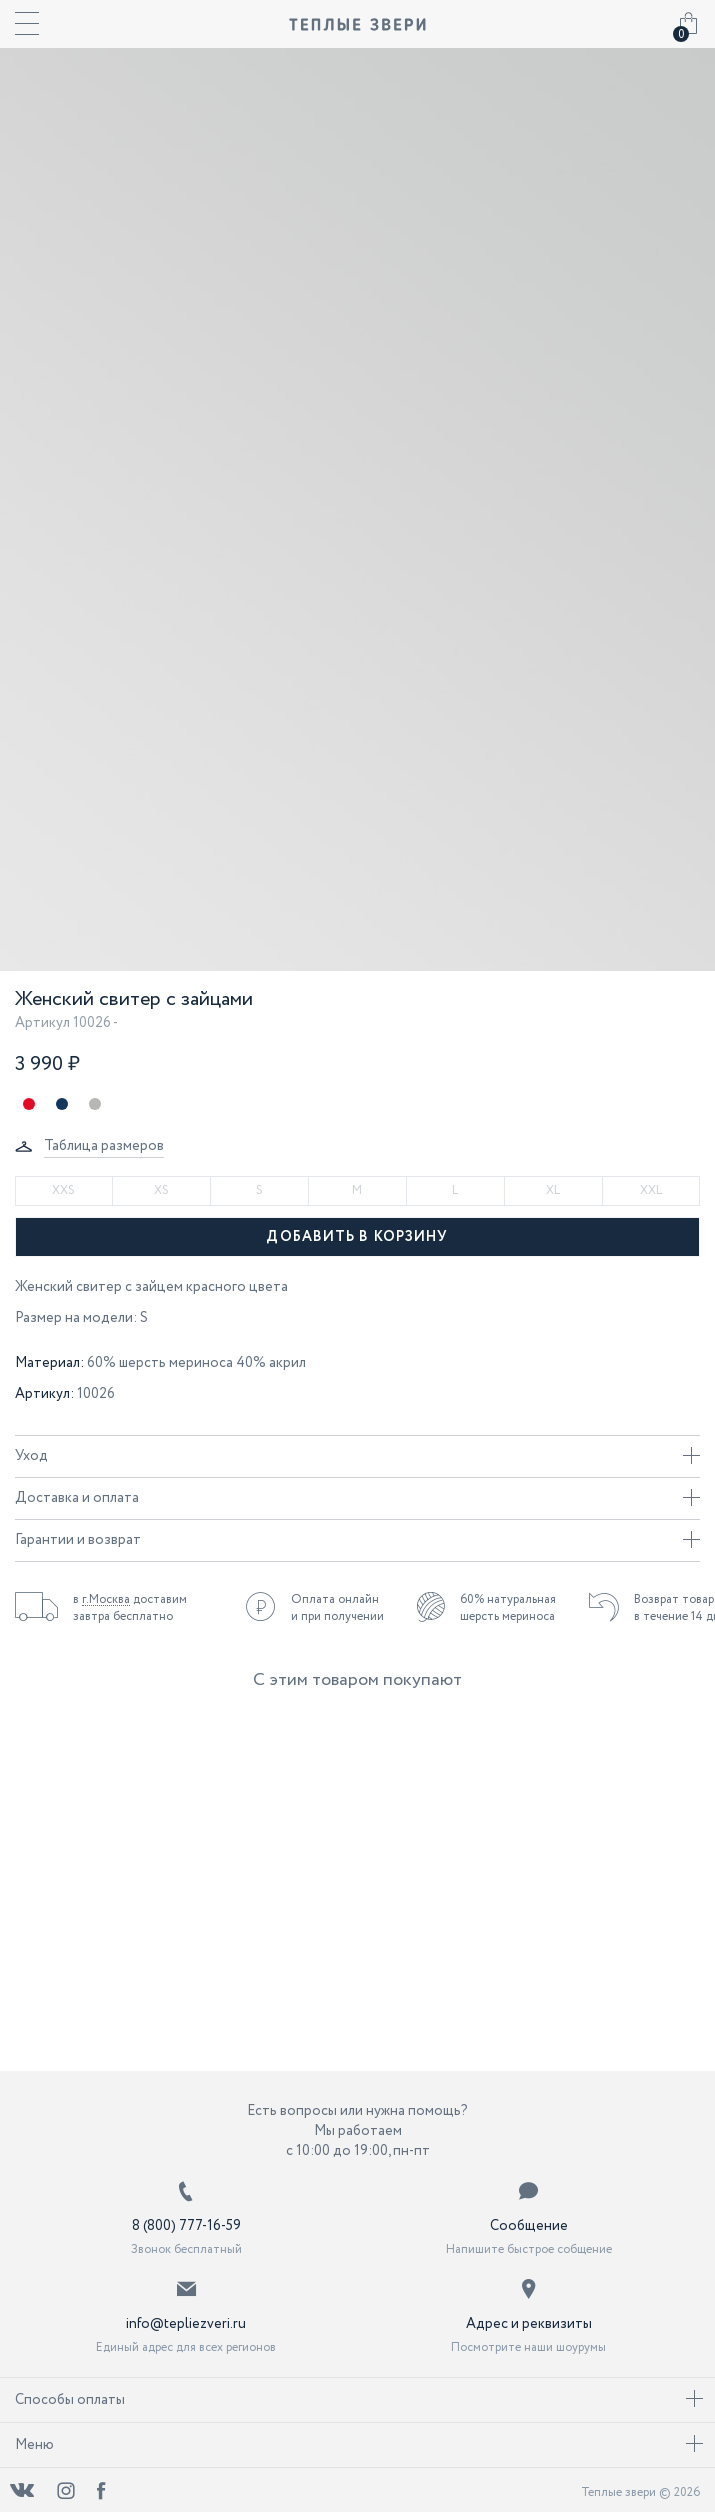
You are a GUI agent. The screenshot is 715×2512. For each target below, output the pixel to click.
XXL (651, 1190)
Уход (357, 1456)
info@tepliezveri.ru (186, 2324)
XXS (63, 1190)
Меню (359, 2445)
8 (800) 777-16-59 (186, 2226)
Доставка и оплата (357, 1498)
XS (161, 1190)
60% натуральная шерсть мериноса (508, 1608)
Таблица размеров (104, 1146)
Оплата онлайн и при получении (337, 1608)
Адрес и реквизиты (529, 2324)
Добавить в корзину (357, 1237)
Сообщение (529, 2226)
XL (553, 1190)
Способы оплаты (359, 2400)
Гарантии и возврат (357, 1540)
